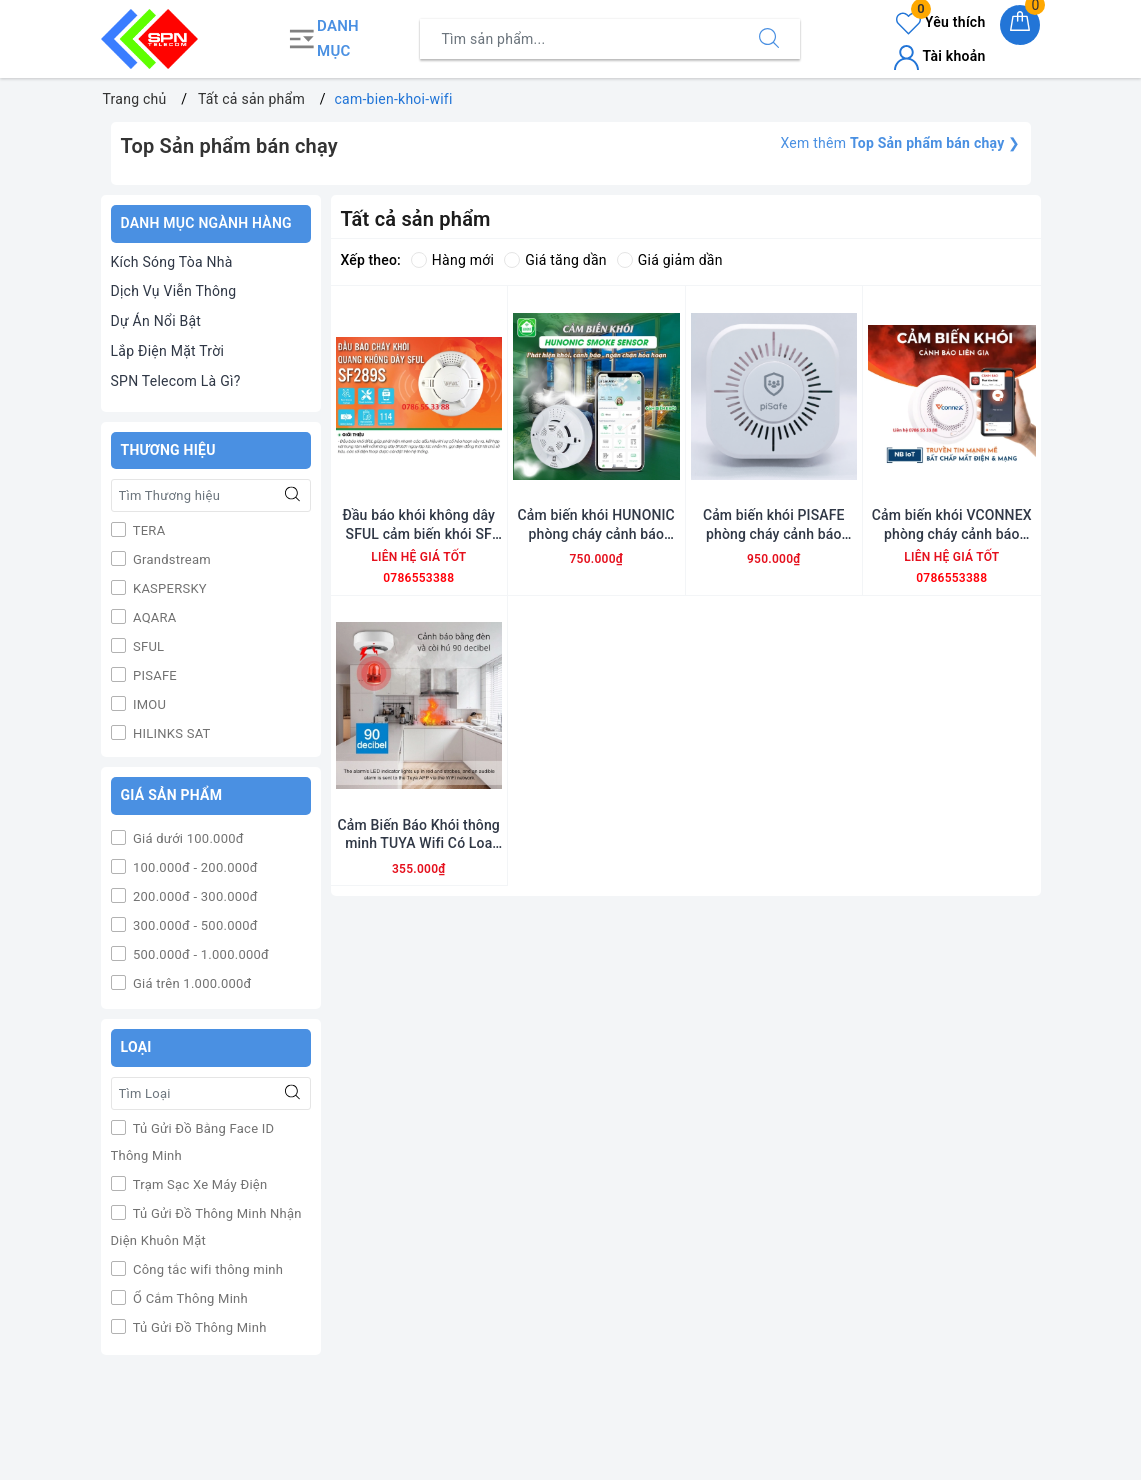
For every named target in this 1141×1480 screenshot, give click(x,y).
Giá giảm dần (670, 260)
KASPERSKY (168, 588)
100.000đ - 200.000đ (194, 867)
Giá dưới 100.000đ (187, 838)
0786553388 (418, 578)
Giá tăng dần (555, 260)
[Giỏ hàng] (1020, 25)
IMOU (148, 704)
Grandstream (170, 559)
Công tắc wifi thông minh (207, 1269)
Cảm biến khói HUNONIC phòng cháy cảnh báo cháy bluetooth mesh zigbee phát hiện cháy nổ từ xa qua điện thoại (596, 524)
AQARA (153, 617)
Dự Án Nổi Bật (156, 321)
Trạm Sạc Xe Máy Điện (199, 1184)
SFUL (147, 646)
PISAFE (154, 675)
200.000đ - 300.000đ (194, 896)
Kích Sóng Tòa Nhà (172, 262)
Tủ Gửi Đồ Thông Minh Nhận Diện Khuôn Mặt (206, 1227)
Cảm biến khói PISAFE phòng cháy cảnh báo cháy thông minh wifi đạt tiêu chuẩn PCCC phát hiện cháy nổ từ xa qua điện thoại (773, 524)
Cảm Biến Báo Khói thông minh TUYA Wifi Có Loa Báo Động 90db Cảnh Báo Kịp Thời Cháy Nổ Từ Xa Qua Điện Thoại (418, 834)
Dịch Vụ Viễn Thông (174, 291)
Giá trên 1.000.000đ (191, 983)
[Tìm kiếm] (769, 39)
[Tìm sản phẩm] (579, 39)
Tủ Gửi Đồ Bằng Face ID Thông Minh (193, 1142)
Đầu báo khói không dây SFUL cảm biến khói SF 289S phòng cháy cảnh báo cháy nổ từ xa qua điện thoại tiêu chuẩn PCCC (418, 524)
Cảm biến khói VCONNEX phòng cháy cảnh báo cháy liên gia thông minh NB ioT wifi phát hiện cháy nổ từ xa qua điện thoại (952, 524)
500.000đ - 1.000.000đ (200, 954)
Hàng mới (452, 260)
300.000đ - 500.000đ (194, 925)
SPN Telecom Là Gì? (176, 381)
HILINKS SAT (170, 733)
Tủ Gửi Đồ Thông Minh (198, 1327)
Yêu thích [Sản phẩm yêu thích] (940, 22)
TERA (148, 530)
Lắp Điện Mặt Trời (168, 351)
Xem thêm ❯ (900, 143)
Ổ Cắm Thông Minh (189, 1298)
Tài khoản (939, 56)
